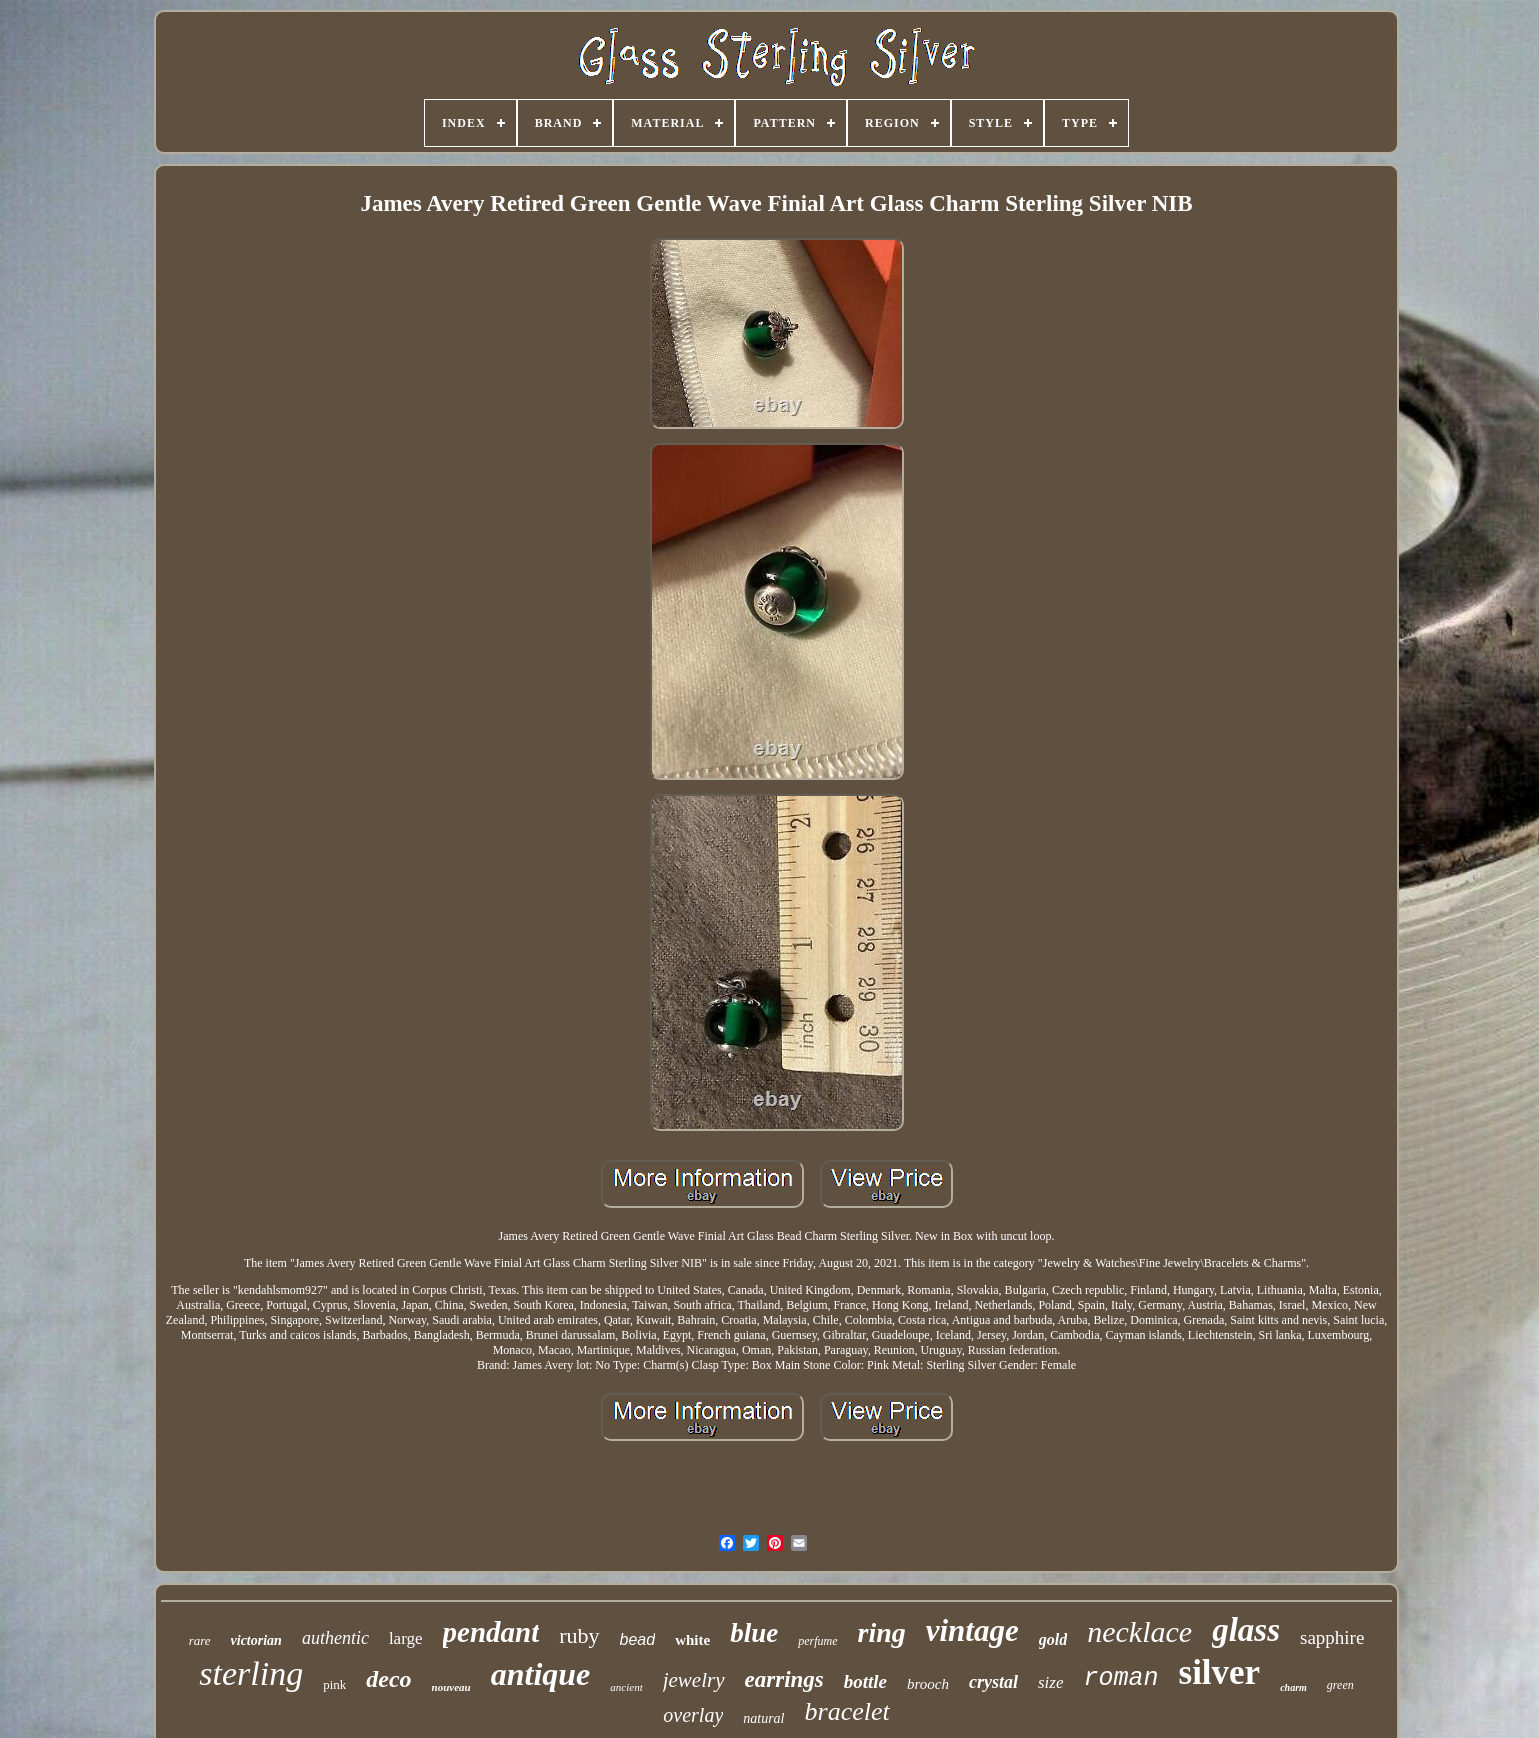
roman (1121, 1678)
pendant (491, 1632)
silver (1220, 1672)
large (406, 1638)
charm (1293, 1687)
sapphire (1332, 1637)
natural (763, 1718)
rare (200, 1640)
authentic (335, 1638)
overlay (693, 1715)
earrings (784, 1679)
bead (638, 1639)
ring (882, 1632)
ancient (626, 1687)
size (1051, 1682)
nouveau (451, 1687)
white (692, 1640)
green (1340, 1685)
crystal (993, 1682)
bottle (865, 1681)
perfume (817, 1641)
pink (334, 1684)
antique (541, 1674)
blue (754, 1633)
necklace (1139, 1631)
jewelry (694, 1680)
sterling (251, 1673)
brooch (928, 1684)
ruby (579, 1635)
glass (1246, 1630)
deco (388, 1679)
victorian (256, 1640)
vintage (972, 1630)
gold (1053, 1639)
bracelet (847, 1711)
